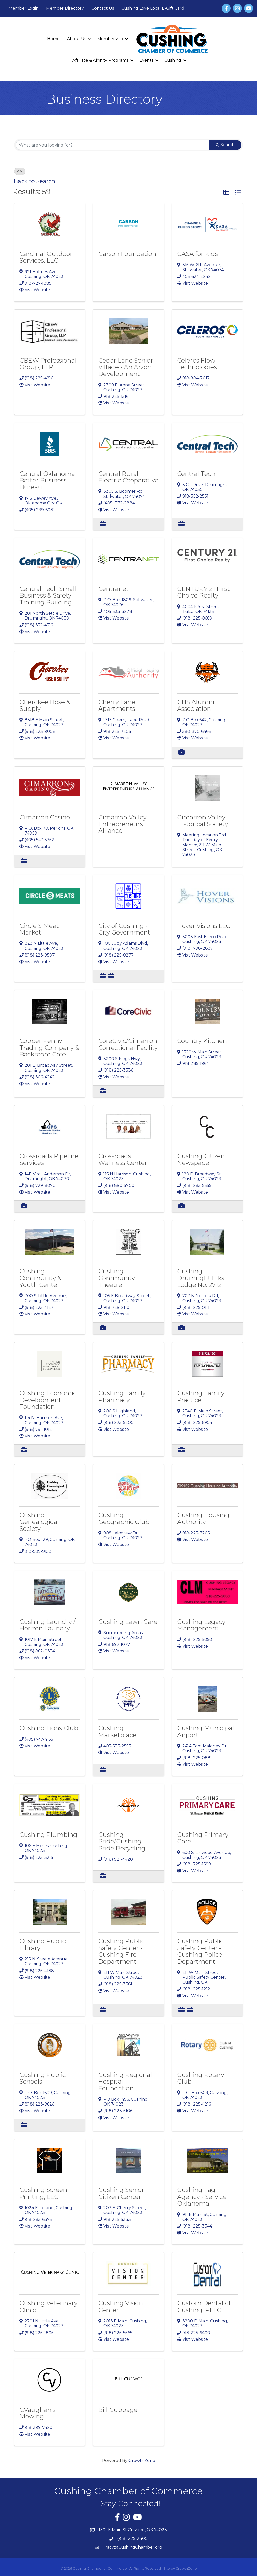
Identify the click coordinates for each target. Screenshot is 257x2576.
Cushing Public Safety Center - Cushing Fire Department (121, 1951)
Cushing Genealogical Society (39, 1521)
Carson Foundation (127, 253)
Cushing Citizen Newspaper (201, 1159)
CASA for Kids (197, 253)
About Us (76, 38)
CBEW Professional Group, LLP (48, 364)
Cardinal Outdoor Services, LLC (45, 257)
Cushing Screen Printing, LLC (43, 2193)
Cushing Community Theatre (116, 1277)
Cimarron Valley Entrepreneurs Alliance (122, 824)
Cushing (172, 60)
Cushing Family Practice (200, 1396)
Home (53, 38)
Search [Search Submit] (225, 144)
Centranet (113, 588)
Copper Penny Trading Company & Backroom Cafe (49, 1047)
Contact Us (102, 8)
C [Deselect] (19, 171)
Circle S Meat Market (39, 929)
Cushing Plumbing (48, 1834)
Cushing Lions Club (48, 1728)
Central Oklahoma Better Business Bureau (47, 480)
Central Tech (196, 473)
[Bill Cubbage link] (128, 2379)
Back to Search (34, 181)
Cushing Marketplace (117, 1731)
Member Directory (65, 8)
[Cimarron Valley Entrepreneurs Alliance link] (128, 786)
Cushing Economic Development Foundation (48, 1399)
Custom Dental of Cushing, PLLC (204, 2306)
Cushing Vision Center (120, 2306)
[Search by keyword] (112, 145)
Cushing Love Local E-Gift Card (152, 8)
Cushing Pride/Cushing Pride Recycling (121, 1841)
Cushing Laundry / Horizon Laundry (47, 1625)
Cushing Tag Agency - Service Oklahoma (202, 2196)
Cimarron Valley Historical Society (202, 821)
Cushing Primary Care (202, 1838)
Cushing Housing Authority (203, 1518)
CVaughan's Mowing (37, 2413)
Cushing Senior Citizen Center (121, 2193)
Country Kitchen (202, 1040)
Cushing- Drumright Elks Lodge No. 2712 (200, 1277)
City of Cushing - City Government (124, 929)
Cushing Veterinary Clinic (48, 2306)
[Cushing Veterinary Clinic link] (50, 2272)
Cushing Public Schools (42, 2078)
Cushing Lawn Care (127, 1621)
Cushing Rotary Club (200, 2078)
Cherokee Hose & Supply (44, 705)
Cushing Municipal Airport (205, 1731)
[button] (226, 192)
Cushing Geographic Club (123, 1518)
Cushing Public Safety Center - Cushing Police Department (200, 1951)
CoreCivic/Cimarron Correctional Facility (128, 1044)
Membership (110, 38)
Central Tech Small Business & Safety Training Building (48, 595)
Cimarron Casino (44, 817)
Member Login (24, 8)
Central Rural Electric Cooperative (128, 477)
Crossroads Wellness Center (122, 1159)
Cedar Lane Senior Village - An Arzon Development (125, 367)
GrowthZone (141, 2460)
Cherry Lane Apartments (116, 705)
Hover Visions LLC (203, 925)
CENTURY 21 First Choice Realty (203, 592)
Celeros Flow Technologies (197, 364)
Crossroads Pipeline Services (48, 1159)
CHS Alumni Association (195, 705)
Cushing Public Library (42, 1944)
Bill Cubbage (117, 2409)
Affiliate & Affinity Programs (100, 60)
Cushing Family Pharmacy (122, 1396)
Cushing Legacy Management (201, 1625)
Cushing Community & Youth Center (40, 1277)
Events (146, 60)
